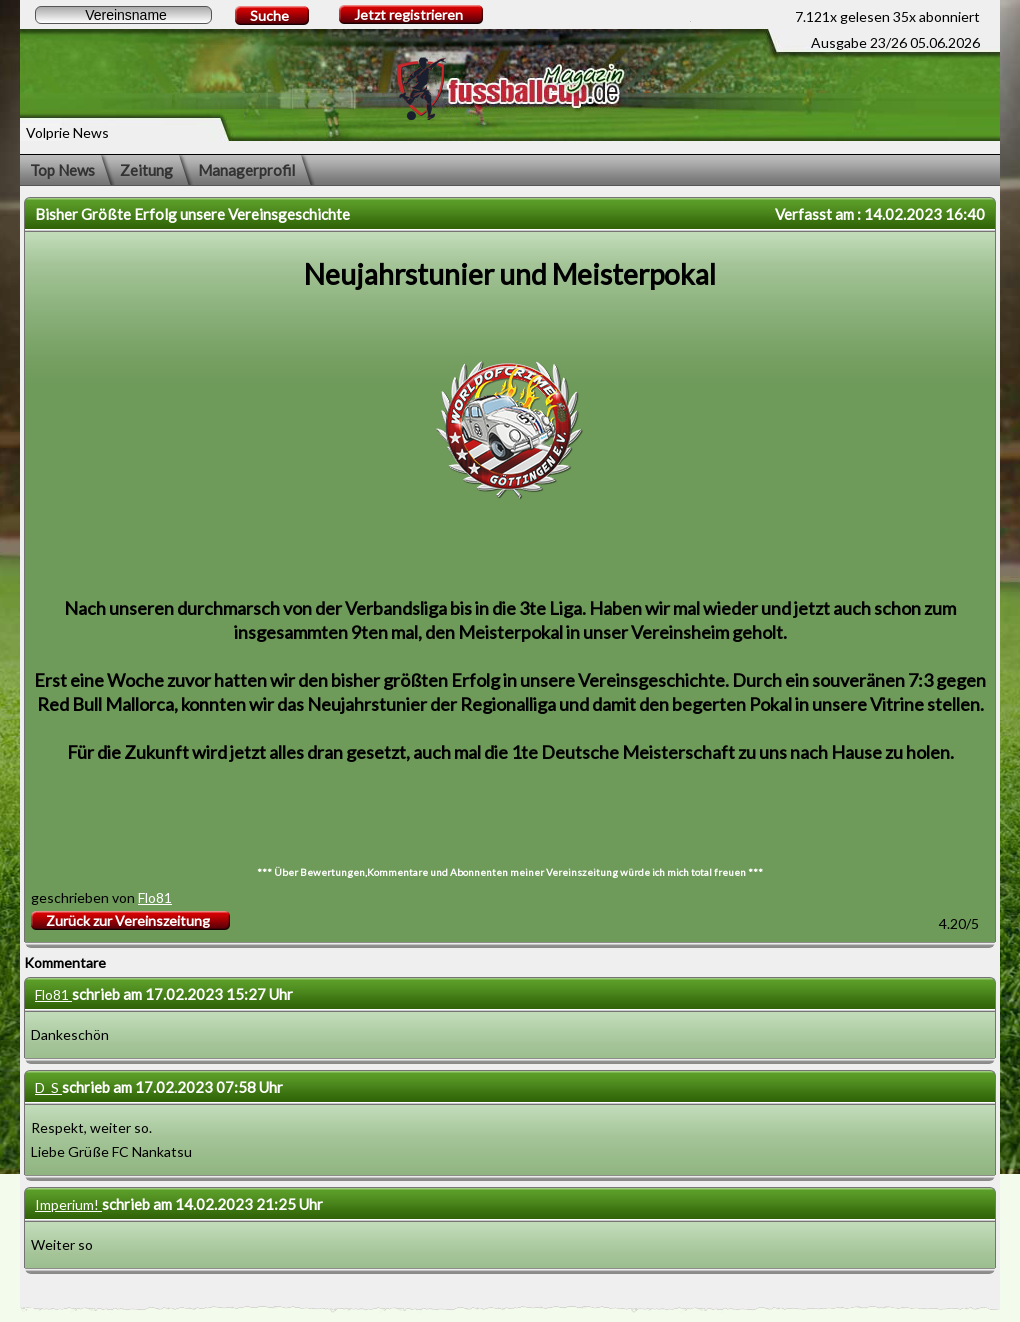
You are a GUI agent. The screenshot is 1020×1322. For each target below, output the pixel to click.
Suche (269, 15)
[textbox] (123, 15)
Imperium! (68, 1204)
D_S (48, 1087)
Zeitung (146, 170)
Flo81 (155, 897)
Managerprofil (246, 170)
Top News (62, 170)
